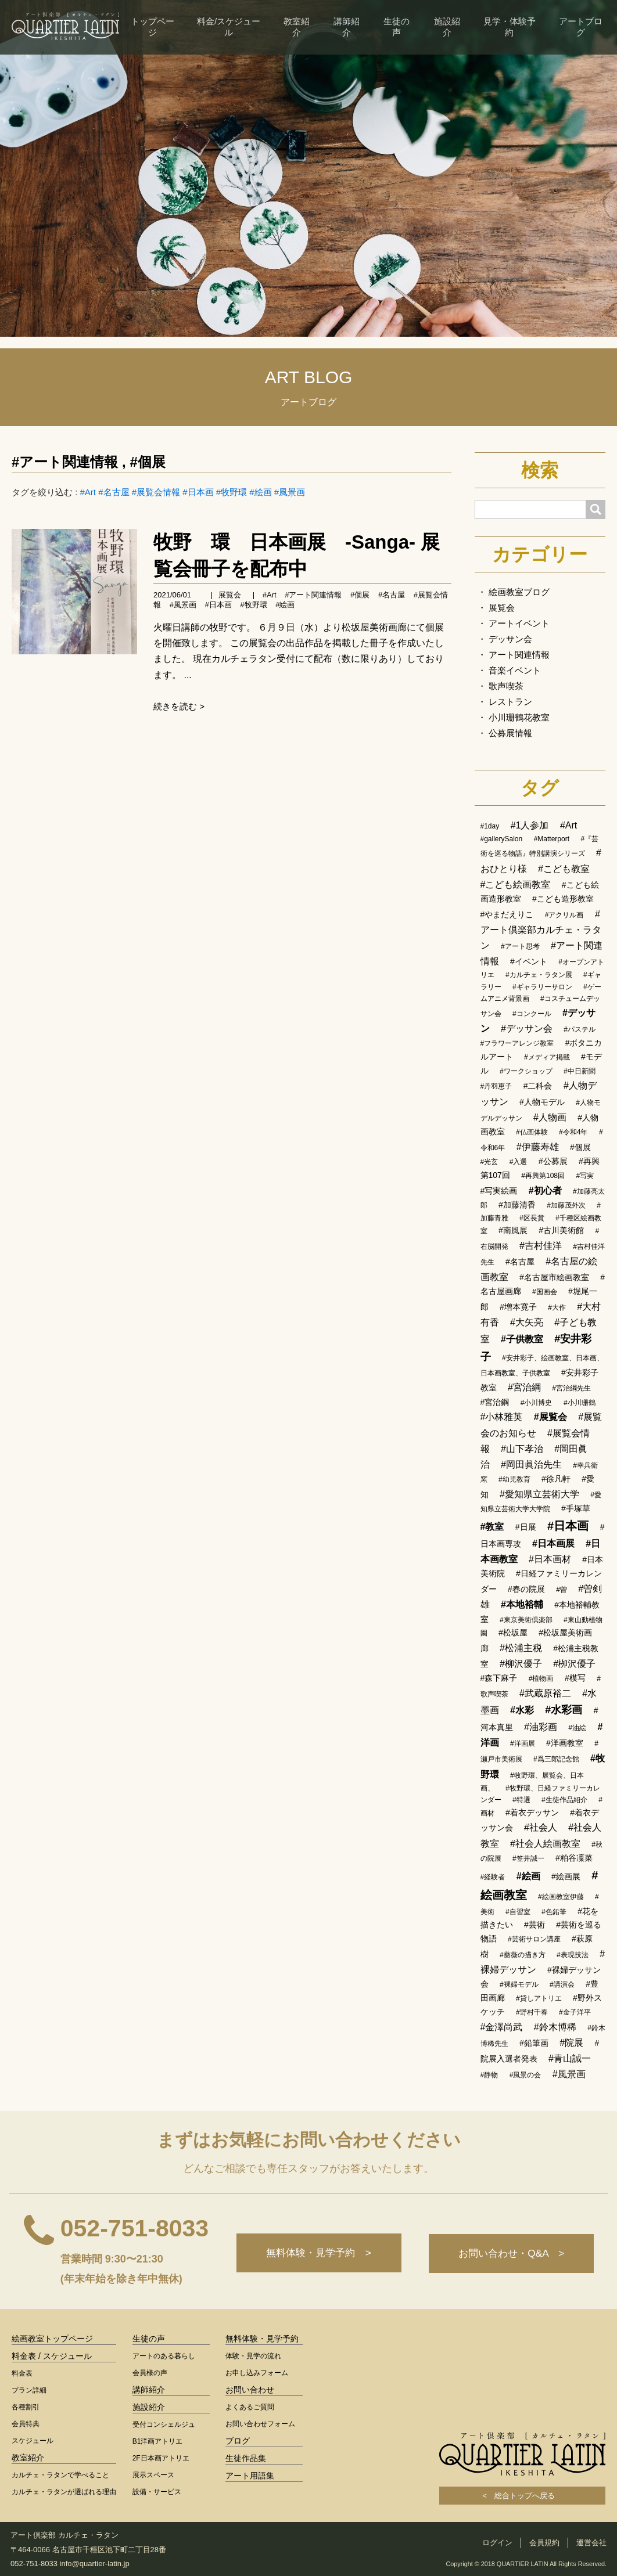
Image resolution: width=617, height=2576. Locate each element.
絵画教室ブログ (519, 592)
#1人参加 (530, 825)
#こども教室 (564, 869)
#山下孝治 (522, 1449)
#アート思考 (520, 946)
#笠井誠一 (528, 1858)
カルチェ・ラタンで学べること (60, 2475)
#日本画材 (550, 1559)
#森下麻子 (499, 1677)
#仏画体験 (532, 1132)
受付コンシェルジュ (163, 2424)
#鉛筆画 (533, 2043)
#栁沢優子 (574, 1664)
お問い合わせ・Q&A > (510, 2253)
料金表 (22, 2373)
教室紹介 (297, 26)
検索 (539, 470)
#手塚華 (575, 1508)
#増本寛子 (518, 1307)
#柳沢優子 (521, 1664)
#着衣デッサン (532, 1812)
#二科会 (538, 1085)
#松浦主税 (521, 1648)
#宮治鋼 (495, 1402)
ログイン (497, 2542)
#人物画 (549, 1117)
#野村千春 (532, 2012)
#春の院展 (526, 1589)
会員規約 (544, 2542)
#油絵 (577, 1728)
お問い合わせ (249, 2389)
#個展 (147, 462)
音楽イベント (515, 670)
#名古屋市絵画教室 (554, 1277)
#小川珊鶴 (580, 1403)
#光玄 (489, 1162)
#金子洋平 (575, 2012)
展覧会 (229, 594)
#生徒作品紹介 (564, 1800)
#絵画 (260, 492)
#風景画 (289, 492)
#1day (490, 826)
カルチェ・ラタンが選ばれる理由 (64, 2492)
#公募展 (553, 1161)
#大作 (557, 1307)
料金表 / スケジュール (52, 2356)
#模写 (575, 1677)
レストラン (510, 702)
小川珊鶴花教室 (519, 717)
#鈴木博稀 (555, 2027)
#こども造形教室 (563, 898)
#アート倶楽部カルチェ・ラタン (540, 929)
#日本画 (197, 492)
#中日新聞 (580, 1071)
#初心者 (545, 1190)
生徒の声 (396, 26)
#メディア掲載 (547, 1057)
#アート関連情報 (65, 462)
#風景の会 (525, 2075)
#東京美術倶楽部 (526, 1620)
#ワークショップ (526, 1071)
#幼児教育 (514, 1479)
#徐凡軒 (556, 1478)
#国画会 (544, 1292)
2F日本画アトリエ (160, 2458)
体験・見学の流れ (253, 2356)
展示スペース (153, 2475)
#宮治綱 (524, 1387)
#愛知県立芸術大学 (539, 1494)
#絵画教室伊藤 (561, 1897)
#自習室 (517, 1912)
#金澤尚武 (501, 2027)
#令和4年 (573, 1132)
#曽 (561, 1590)
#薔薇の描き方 (523, 1955)
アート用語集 (249, 2475)
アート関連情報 (519, 655)
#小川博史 (537, 1403)
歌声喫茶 (506, 686)
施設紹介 (447, 26)
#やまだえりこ (507, 914)
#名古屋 (113, 492)
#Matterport (551, 839)
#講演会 (562, 1984)
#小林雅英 (501, 1417)
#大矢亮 (526, 1322)
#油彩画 (540, 1727)
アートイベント (519, 623)
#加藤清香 (517, 1204)
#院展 (571, 2043)
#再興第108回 (543, 1176)
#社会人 (540, 1827)
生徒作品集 (245, 2458)
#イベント (528, 961)
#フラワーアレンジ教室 (517, 1043)
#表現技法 (573, 1955)
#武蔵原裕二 (545, 1693)
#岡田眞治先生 (531, 1464)
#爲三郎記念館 (556, 1759)
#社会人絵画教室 (545, 1844)
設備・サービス (156, 2492)
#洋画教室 (564, 1743)
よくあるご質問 (249, 2407)
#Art (88, 492)
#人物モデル (542, 1102)
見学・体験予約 (509, 26)
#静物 (489, 2075)
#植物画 (541, 1678)
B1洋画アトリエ (157, 2441)
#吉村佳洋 (540, 1246)
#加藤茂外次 (566, 1205)
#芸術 (534, 1924)
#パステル (580, 1029)
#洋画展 (522, 1743)
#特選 (521, 1800)
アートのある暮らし (163, 2356)
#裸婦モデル (519, 1984)
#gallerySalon (501, 839)
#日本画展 (553, 1543)
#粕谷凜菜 (574, 1857)
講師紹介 (346, 26)
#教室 (492, 1527)
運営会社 (591, 2542)
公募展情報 (510, 733)
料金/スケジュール (228, 26)
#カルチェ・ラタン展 (538, 975)
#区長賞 (531, 1218)
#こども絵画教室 (515, 884)
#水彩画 (563, 1710)
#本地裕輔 (522, 1604)
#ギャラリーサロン (542, 987)
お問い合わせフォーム (260, 2424)
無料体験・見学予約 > (316, 2253)
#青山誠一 (569, 2058)
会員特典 (26, 2424)
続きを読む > (179, 706)
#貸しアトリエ (539, 1998)
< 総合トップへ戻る (522, 2495)
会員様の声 (149, 2373)
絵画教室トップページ (52, 2338)
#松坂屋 (513, 1632)
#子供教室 (522, 1339)
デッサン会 (510, 639)
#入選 (519, 1162)
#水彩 (522, 1710)
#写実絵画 (499, 1190)
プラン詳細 (29, 2390)
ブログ (237, 2440)
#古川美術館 (561, 1230)
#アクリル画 (564, 915)
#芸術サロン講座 (534, 1939)
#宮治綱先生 (571, 1388)
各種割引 (26, 2407)
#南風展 (513, 1230)
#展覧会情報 (156, 492)
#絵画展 (565, 1876)
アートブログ (580, 26)
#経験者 (492, 1877)
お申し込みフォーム (256, 2373)
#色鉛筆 (553, 1912)
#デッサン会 (527, 1028)
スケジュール (32, 2441)
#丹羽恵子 (496, 1086)
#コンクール (531, 1014)
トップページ (152, 26)
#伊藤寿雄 (537, 1147)
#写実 (585, 1176)
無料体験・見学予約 (262, 2338)
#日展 (525, 1527)
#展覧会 (550, 1417)
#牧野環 (231, 492)
